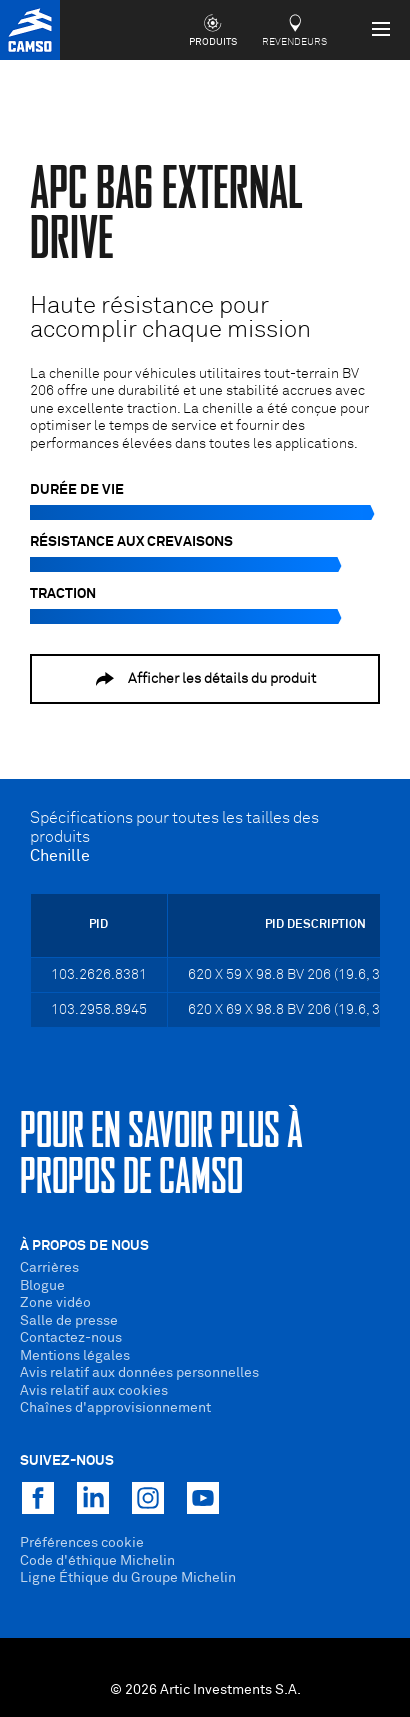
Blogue (42, 1286)
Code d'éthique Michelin (97, 1561)
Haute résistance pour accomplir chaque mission (170, 318)
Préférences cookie (82, 1543)
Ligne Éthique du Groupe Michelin (128, 1578)
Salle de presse (69, 1321)
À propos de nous (84, 1246)
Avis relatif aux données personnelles (139, 1373)
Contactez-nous (71, 1338)
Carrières (49, 1268)
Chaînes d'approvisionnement (115, 1408)
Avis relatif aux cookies (94, 1391)
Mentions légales (75, 1356)
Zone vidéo (55, 1303)
